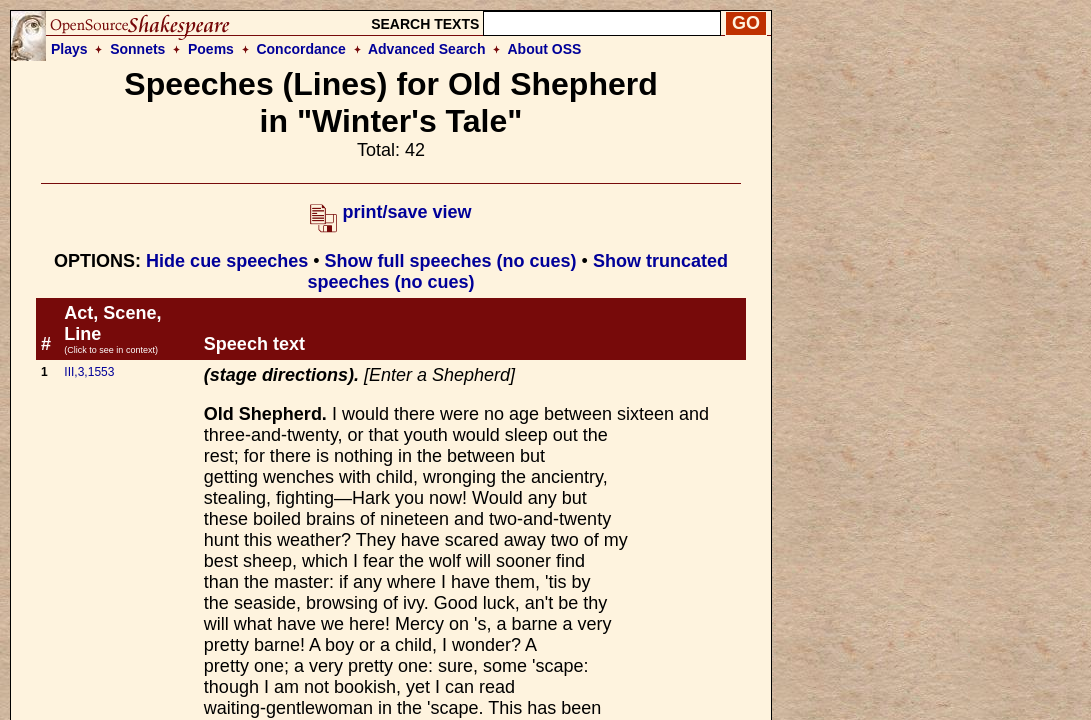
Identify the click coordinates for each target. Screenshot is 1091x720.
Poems (211, 49)
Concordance (300, 49)
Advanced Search (427, 49)
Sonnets (137, 49)
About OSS (545, 49)
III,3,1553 (89, 372)
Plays (69, 49)
